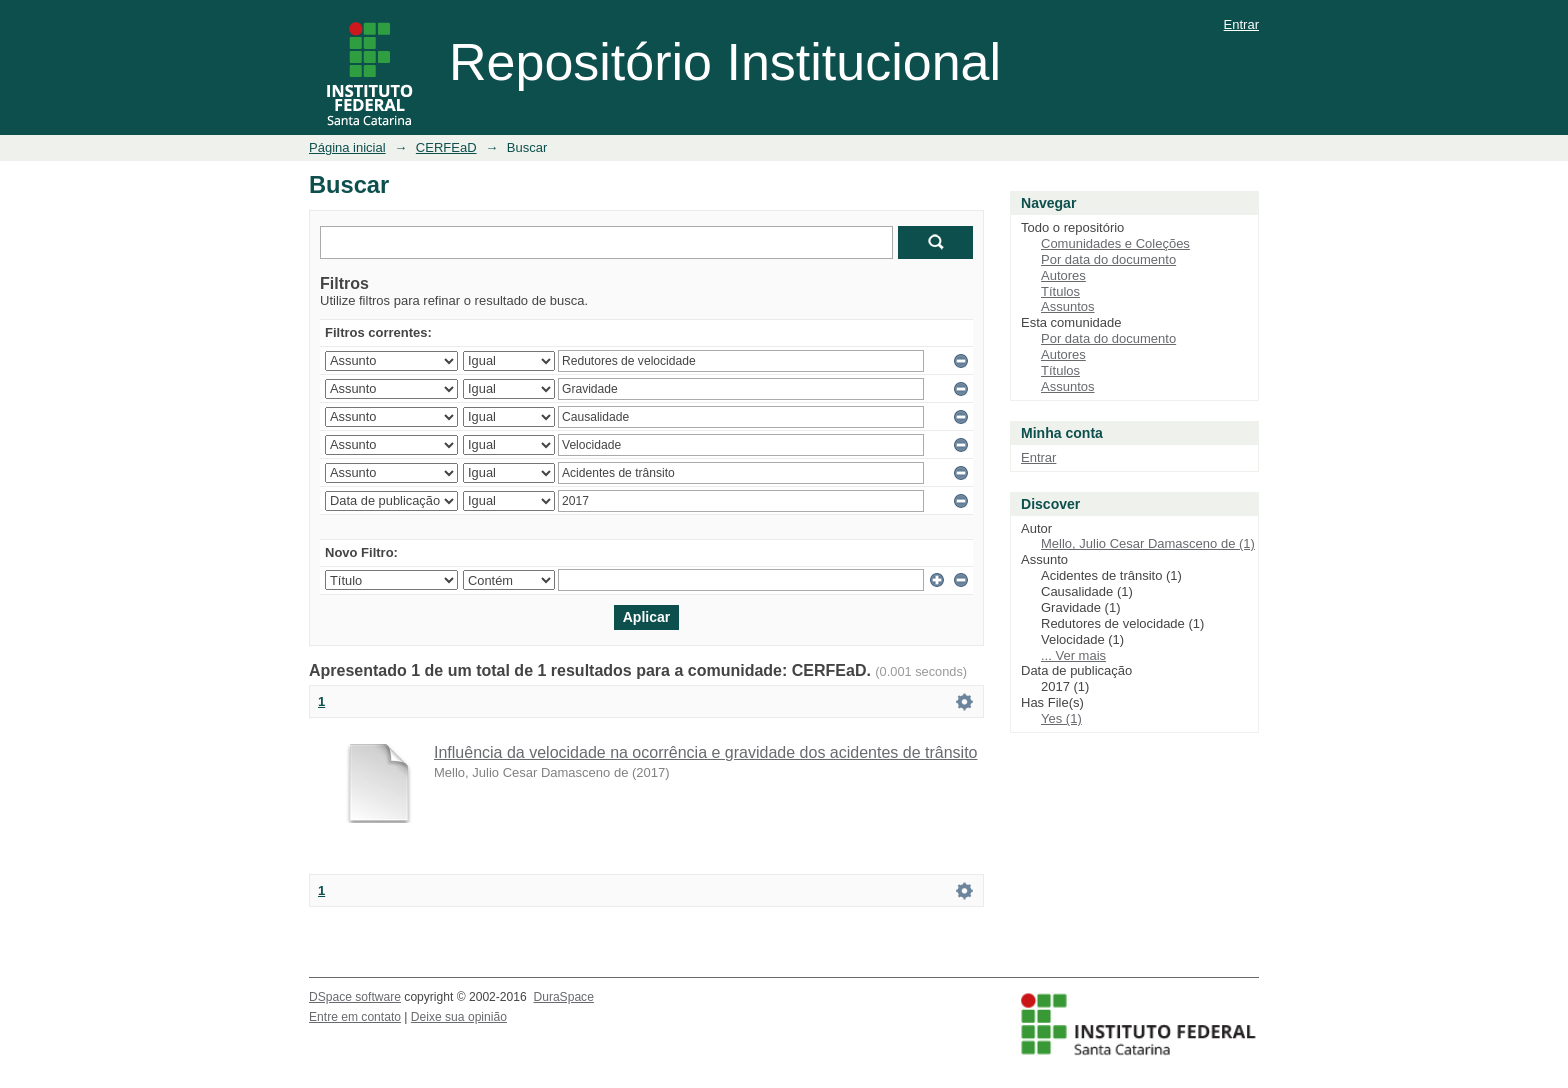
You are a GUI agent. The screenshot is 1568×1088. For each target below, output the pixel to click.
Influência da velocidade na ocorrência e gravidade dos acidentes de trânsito (705, 752)
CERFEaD (446, 147)
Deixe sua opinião (459, 1017)
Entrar (1241, 24)
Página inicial (347, 147)
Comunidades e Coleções (1115, 243)
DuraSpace (563, 997)
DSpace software (355, 997)
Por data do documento (1108, 259)
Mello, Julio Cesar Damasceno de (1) (1148, 543)
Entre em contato (355, 1017)
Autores (1063, 275)
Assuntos (1067, 306)
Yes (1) (1061, 718)
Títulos (1060, 291)
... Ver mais (1073, 655)
